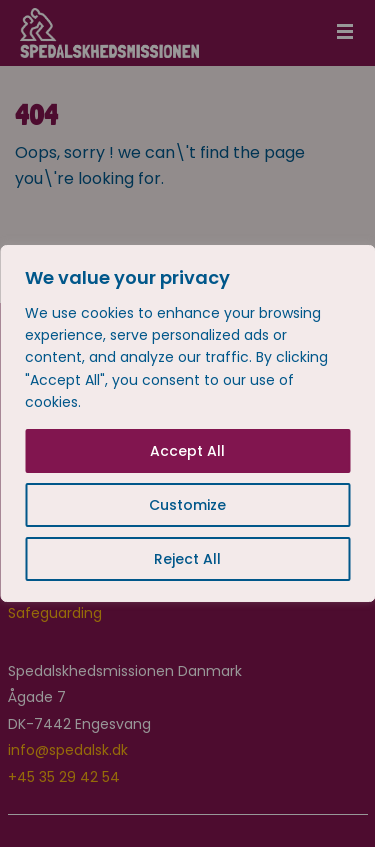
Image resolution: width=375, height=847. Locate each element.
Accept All (187, 451)
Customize (187, 505)
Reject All (187, 559)
